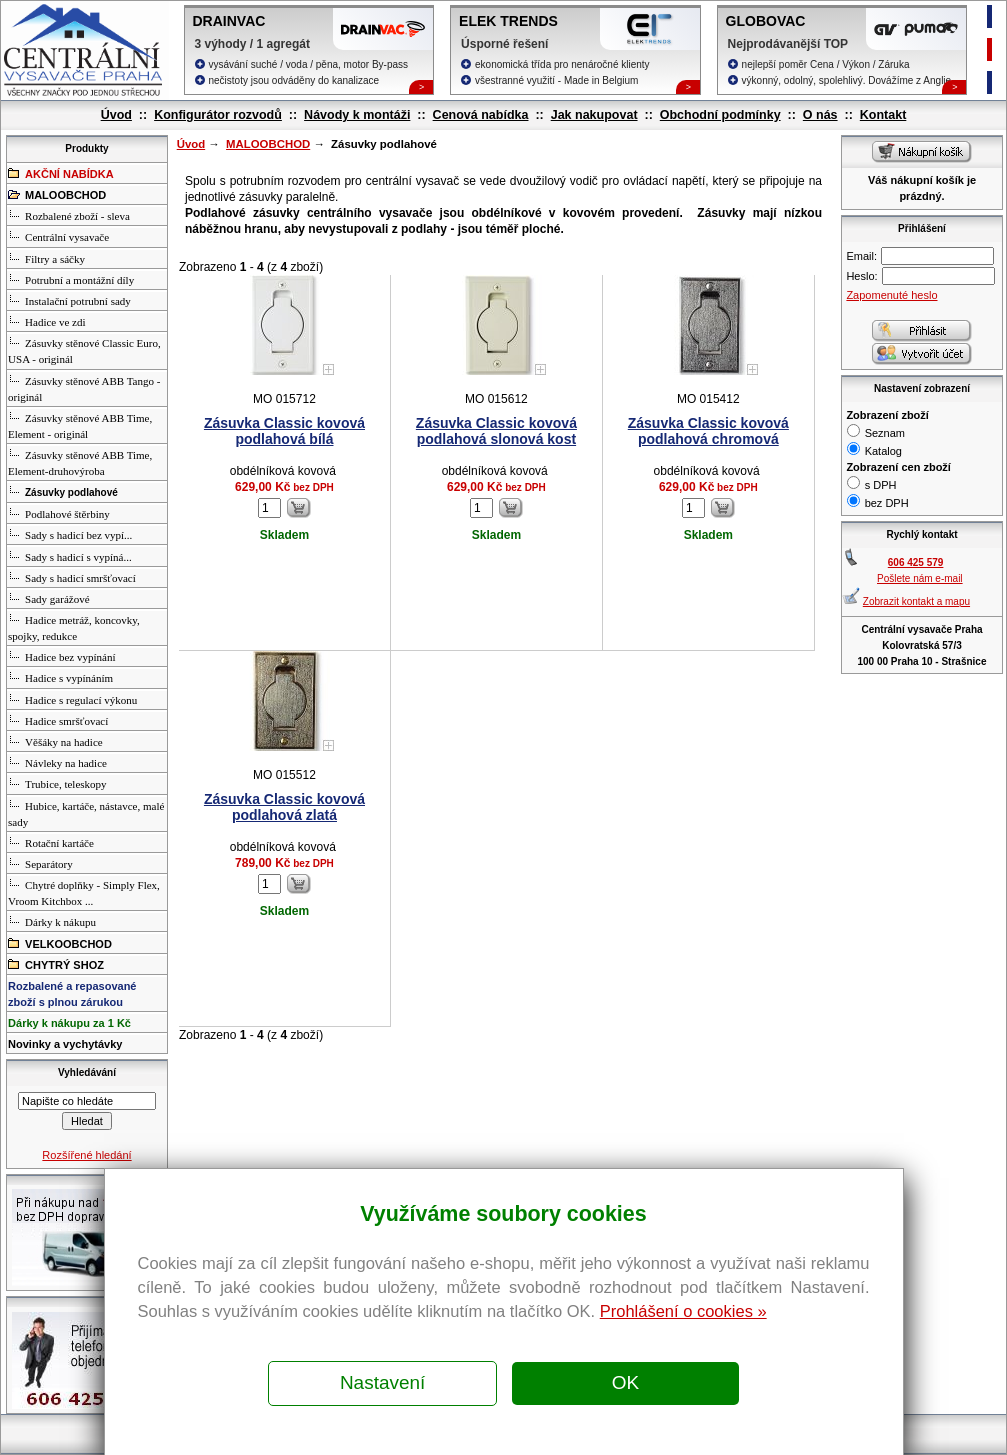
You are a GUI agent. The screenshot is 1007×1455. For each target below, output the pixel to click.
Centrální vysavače (58, 236)
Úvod (116, 115)
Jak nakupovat (594, 115)
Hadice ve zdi (46, 321)
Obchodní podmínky (720, 115)
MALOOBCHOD (268, 144)
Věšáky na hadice (55, 741)
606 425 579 (916, 562)
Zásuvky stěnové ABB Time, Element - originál (80, 425)
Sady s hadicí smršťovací (72, 577)
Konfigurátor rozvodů (218, 115)
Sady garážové (48, 598)
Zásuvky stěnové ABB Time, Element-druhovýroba (80, 462)
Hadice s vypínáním (60, 677)
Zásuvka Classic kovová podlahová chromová (708, 431)
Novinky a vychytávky (65, 1044)
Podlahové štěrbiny (59, 513)
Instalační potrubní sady (69, 300)
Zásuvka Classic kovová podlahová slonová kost (496, 431)
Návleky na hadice (57, 762)
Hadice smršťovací (58, 720)
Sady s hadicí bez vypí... (70, 534)
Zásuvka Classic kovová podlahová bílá (284, 431)
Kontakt (883, 115)
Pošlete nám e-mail (920, 578)
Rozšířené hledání (86, 1155)
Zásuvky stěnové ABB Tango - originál (84, 388)
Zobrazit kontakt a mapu (916, 601)
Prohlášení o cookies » (683, 1311)
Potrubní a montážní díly (71, 279)
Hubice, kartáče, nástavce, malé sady (86, 813)
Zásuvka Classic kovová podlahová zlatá (284, 807)
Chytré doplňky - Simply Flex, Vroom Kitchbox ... (84, 892)
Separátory (40, 863)
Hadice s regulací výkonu (72, 699)
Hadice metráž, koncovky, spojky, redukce (74, 627)
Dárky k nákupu (52, 921)
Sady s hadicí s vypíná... (70, 556)
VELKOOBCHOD (60, 943)
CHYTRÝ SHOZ (56, 964)
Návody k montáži (357, 115)
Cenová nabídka (481, 115)
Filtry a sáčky (46, 258)
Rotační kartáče (51, 842)
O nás (820, 115)
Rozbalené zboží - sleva (69, 215)
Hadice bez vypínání (61, 656)
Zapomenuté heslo (891, 295)
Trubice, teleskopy (57, 783)
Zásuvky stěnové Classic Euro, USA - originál (84, 350)
